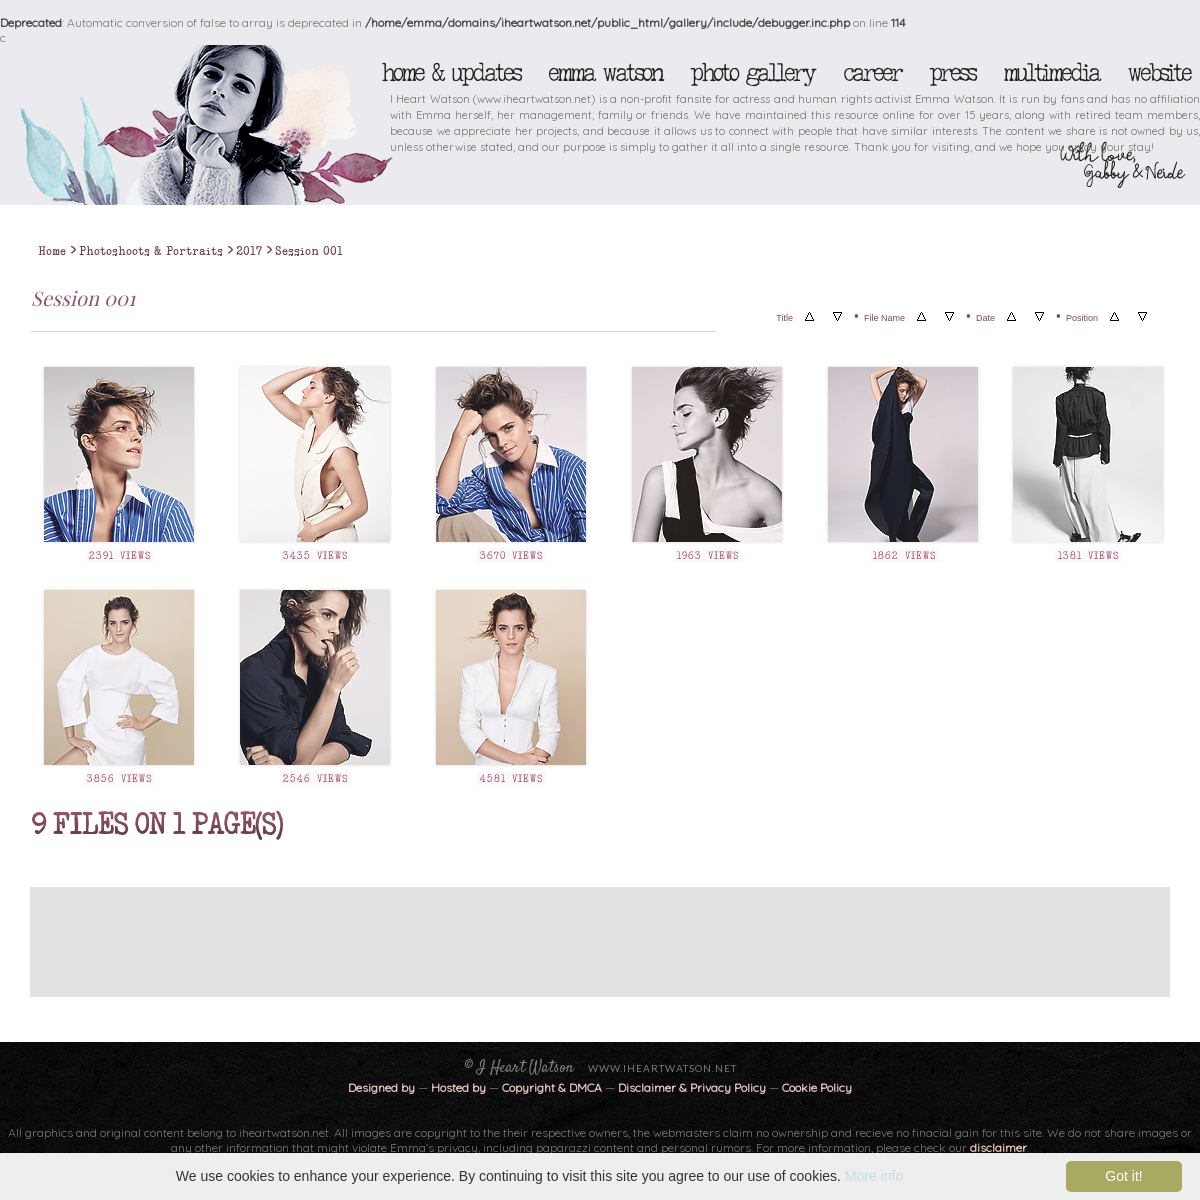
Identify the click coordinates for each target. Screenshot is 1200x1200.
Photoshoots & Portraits (151, 251)
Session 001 (309, 251)
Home (52, 251)
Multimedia (1051, 73)
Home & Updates (450, 73)
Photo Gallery (752, 73)
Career (871, 73)
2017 (249, 251)
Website (1158, 73)
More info (874, 1176)
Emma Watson (605, 73)
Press (952, 73)
